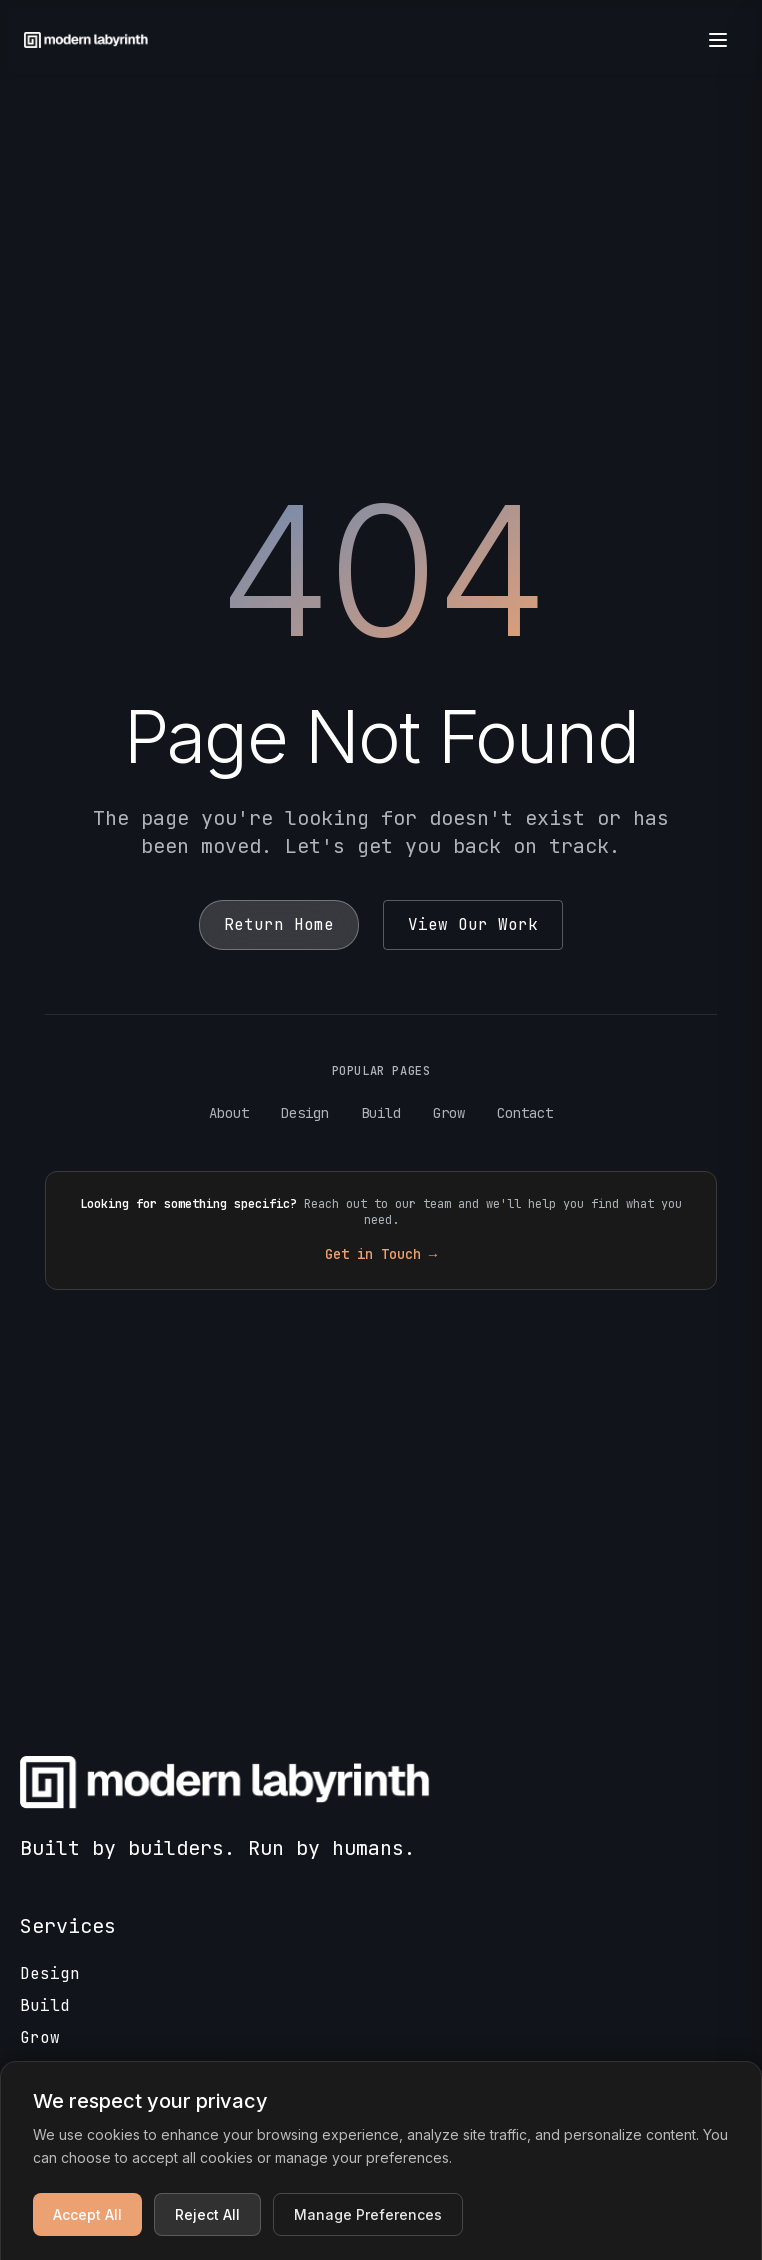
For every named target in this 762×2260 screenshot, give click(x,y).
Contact (525, 1113)
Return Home (279, 924)
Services (68, 1926)
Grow (449, 1113)
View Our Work (473, 924)
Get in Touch (381, 1254)
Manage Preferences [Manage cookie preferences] (368, 2214)
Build (381, 1113)
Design (305, 1113)
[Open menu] (718, 40)
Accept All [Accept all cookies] (87, 2214)
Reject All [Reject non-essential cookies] (207, 2214)
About (229, 1113)
